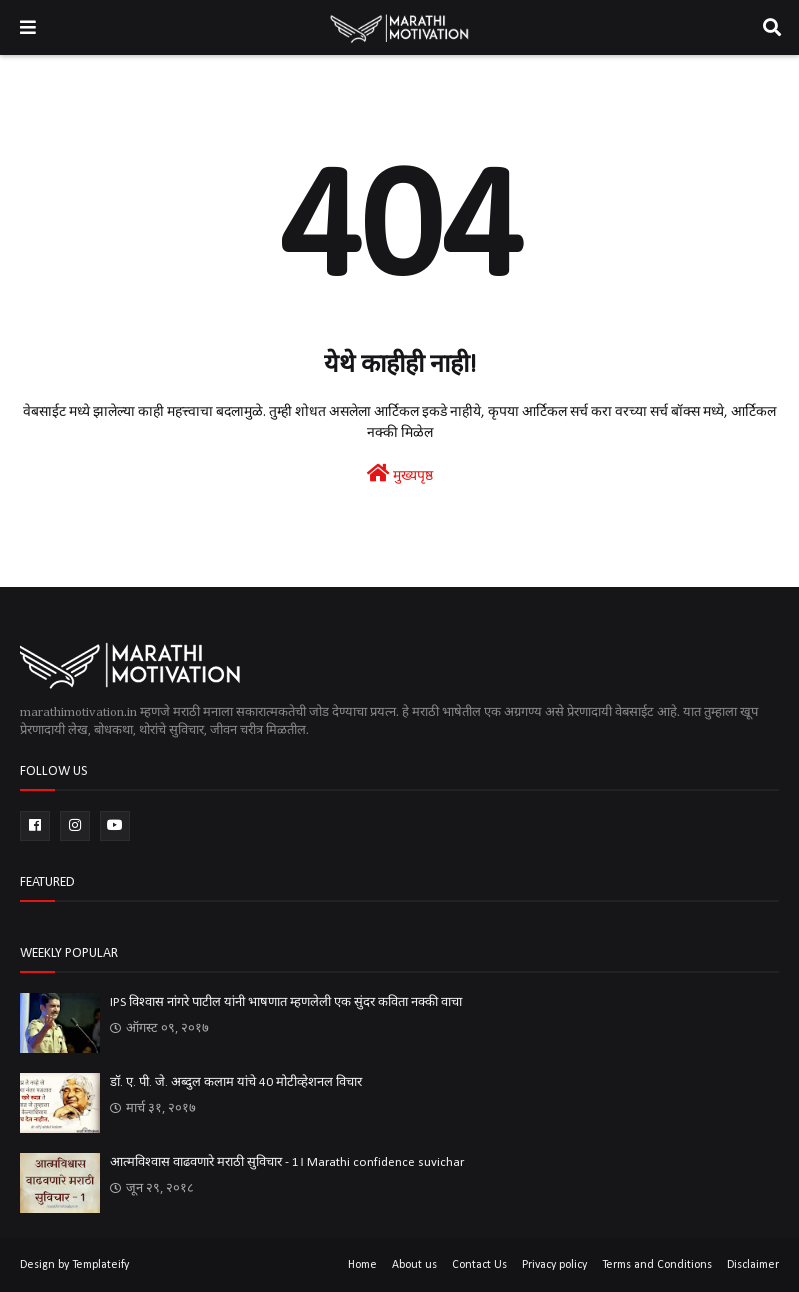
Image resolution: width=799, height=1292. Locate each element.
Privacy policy (554, 1265)
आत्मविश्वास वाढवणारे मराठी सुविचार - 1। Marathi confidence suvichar (287, 1162)
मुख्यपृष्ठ (400, 473)
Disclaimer (753, 1265)
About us (414, 1265)
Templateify (100, 1265)
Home (362, 1265)
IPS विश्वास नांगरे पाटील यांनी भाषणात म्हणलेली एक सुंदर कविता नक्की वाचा (286, 1002)
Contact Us (479, 1265)
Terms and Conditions (657, 1265)
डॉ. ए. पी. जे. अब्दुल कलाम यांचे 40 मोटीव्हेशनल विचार (236, 1082)
